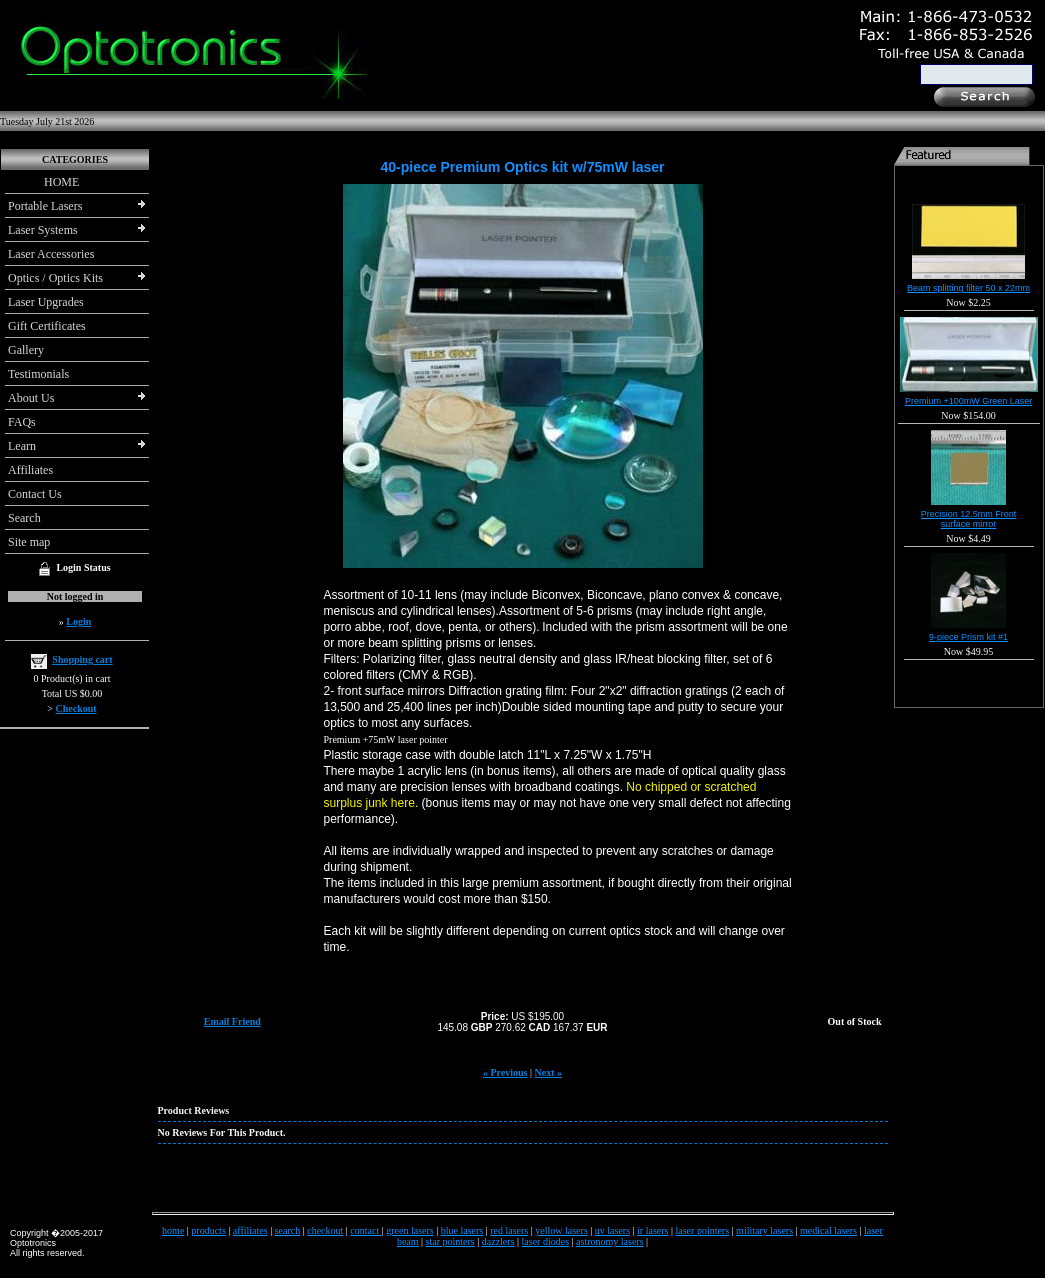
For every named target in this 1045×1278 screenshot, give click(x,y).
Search (24, 518)
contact (365, 1230)
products (208, 1230)
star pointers (450, 1241)
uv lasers (612, 1230)
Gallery (26, 350)
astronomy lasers (610, 1241)
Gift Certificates (47, 326)
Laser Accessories (51, 254)
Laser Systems (43, 230)
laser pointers (703, 1230)
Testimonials (38, 374)
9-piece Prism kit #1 (968, 637)
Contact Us (35, 494)
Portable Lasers (45, 206)
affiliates (250, 1230)
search (288, 1230)
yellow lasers (561, 1230)
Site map (29, 542)
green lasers (409, 1230)
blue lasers (462, 1230)
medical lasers (828, 1230)
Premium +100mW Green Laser (968, 401)
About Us (31, 398)
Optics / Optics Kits (55, 278)
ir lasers (652, 1230)
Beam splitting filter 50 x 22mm (968, 288)
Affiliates (30, 470)
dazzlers (498, 1241)
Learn (22, 446)
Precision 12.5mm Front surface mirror (969, 519)
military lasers (764, 1230)
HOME (43, 182)
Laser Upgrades (46, 302)
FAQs (22, 422)
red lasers (509, 1230)
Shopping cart (82, 659)
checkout (325, 1230)
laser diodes (546, 1241)
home (173, 1230)
